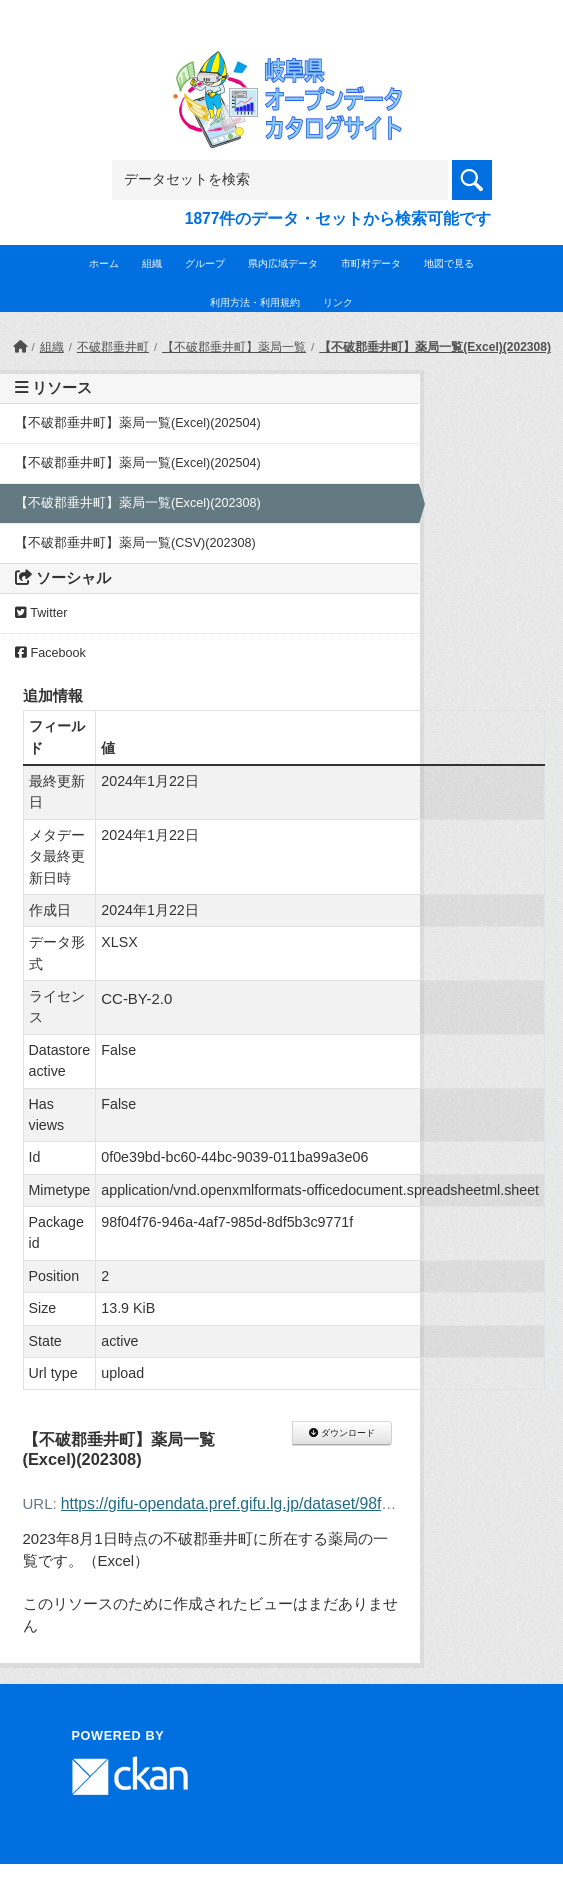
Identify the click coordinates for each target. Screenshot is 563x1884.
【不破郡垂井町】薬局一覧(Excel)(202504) (138, 423)
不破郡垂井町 (113, 347)
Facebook (50, 653)
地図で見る (449, 263)
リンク (338, 302)
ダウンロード (341, 1433)
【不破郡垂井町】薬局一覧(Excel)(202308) (435, 347)
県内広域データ (283, 263)
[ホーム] (20, 347)
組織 (152, 263)
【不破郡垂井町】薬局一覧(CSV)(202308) (135, 543)
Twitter (41, 613)
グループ (205, 263)
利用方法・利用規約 (255, 302)
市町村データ (371, 263)
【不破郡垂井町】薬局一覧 (234, 347)
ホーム (104, 263)
